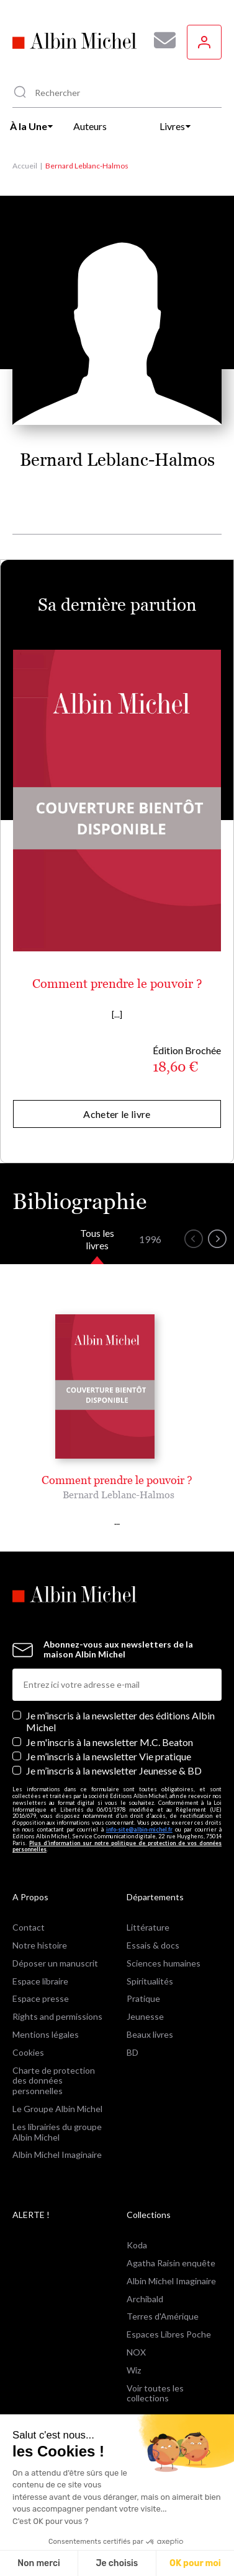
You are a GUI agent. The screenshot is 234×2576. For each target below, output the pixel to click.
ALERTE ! (31, 2214)
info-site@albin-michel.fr (139, 1829)
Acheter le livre (116, 1114)
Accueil (24, 165)
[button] (193, 1238)
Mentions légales (45, 2034)
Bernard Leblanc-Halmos (118, 1494)
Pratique (143, 1998)
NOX (136, 2352)
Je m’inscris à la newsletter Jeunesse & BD (114, 1770)
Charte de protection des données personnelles (53, 2081)
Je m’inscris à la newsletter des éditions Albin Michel (120, 1721)
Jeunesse (145, 2016)
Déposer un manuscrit (55, 1963)
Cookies (28, 2052)
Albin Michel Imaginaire (57, 2154)
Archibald (145, 2299)
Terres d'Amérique (163, 2316)
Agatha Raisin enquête (171, 2263)
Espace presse (40, 1998)
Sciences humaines (163, 1963)
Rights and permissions (57, 2016)
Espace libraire (40, 1981)
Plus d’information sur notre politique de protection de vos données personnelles (117, 1846)
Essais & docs (153, 1945)
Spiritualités (150, 1981)
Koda (137, 2245)
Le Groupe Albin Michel (57, 2108)
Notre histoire (39, 1945)
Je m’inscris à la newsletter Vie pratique (108, 1756)
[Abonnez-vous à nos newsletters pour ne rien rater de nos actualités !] (160, 40)
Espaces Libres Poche (169, 2334)
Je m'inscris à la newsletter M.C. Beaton (109, 1742)
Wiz (134, 2370)
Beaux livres (150, 2034)
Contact (28, 1927)
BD (132, 2052)
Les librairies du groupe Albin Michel (57, 2131)
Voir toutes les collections (155, 2393)
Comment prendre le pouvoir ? (117, 983)
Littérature (148, 1927)
